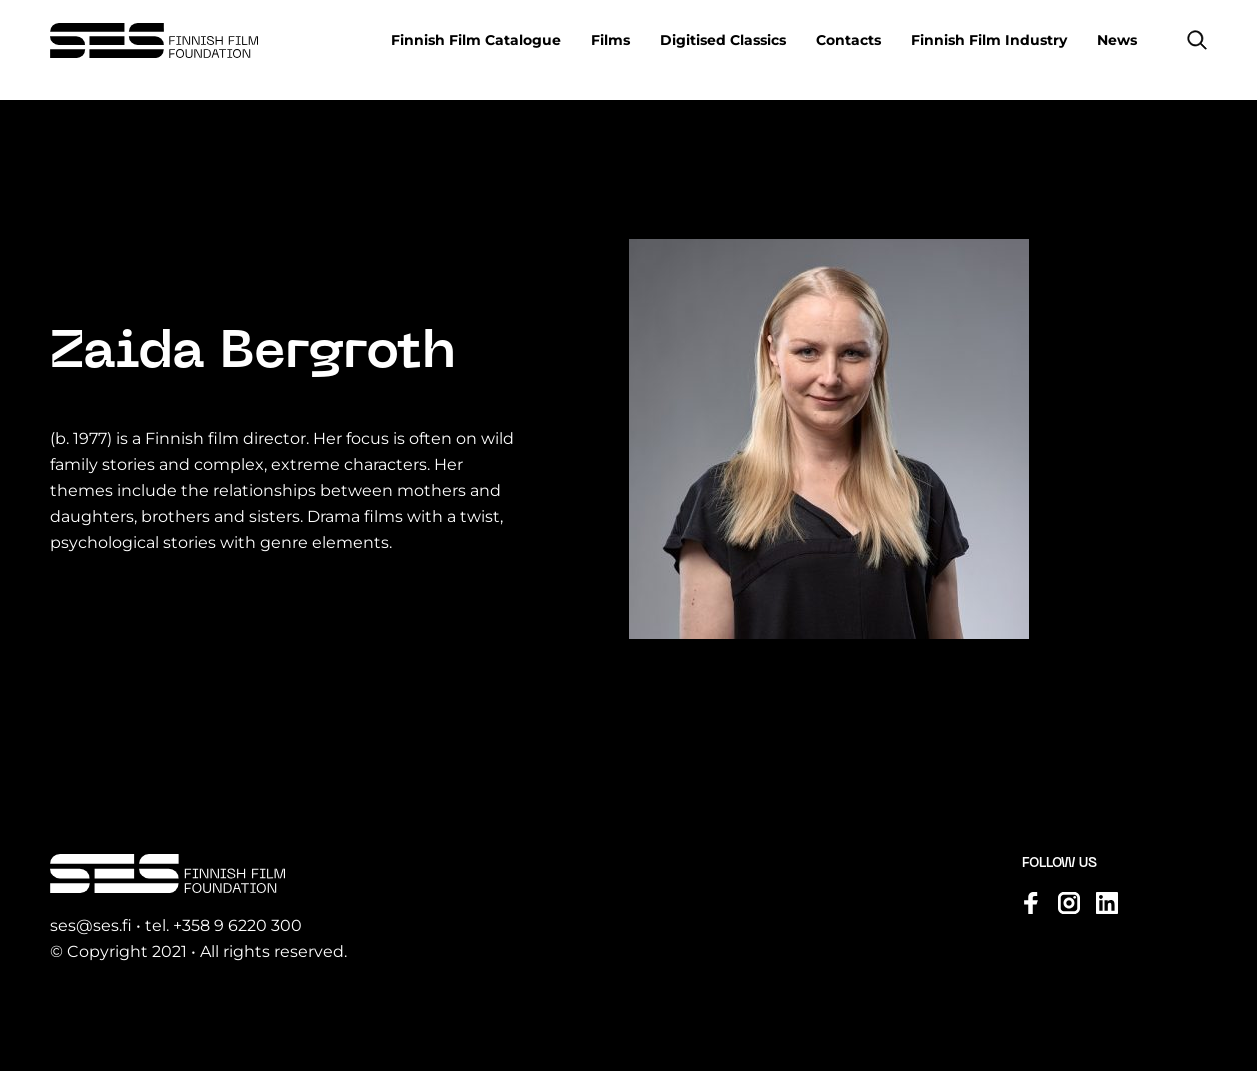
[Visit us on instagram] (1069, 903)
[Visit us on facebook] (1031, 903)
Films (610, 40)
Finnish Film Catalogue (476, 40)
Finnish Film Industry (989, 40)
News (1117, 40)
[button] (1197, 40)
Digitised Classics (723, 40)
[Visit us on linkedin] (1107, 903)
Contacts (848, 40)
